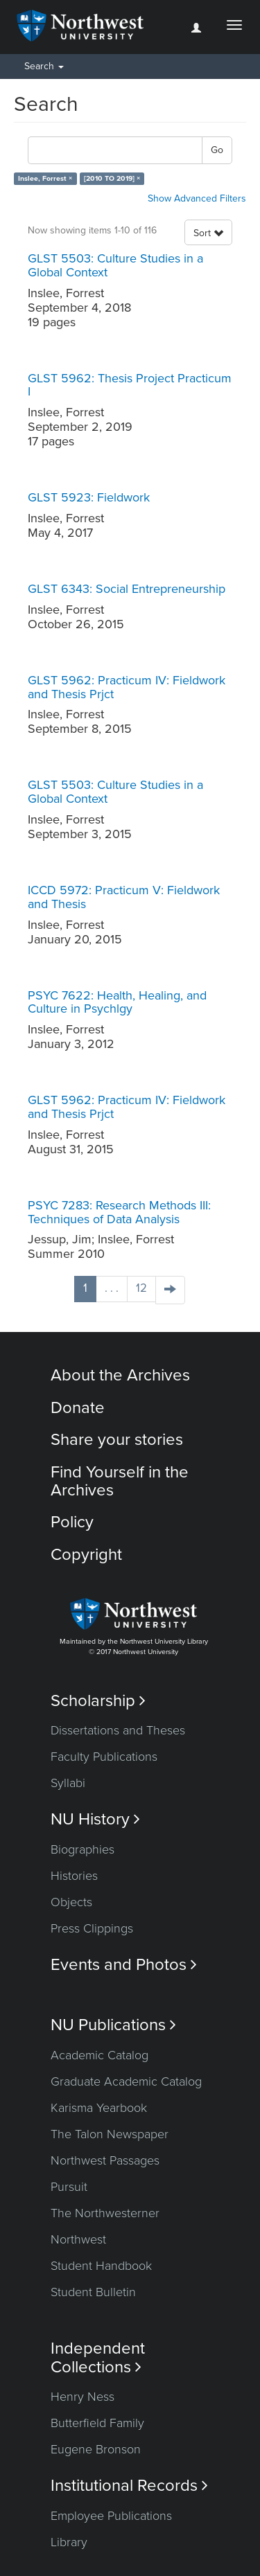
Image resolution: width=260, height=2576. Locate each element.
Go (217, 150)
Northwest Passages (105, 2160)
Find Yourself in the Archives (120, 1481)
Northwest (78, 2239)
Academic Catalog (99, 2055)
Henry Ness (82, 2396)
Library (69, 2542)
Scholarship (98, 1701)
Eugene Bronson (96, 2449)
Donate (78, 1408)
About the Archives (120, 1375)
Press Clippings (92, 1928)
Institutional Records (129, 2486)
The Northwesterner (105, 2213)
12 (141, 1288)
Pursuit (69, 2186)
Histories (74, 1875)
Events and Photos (124, 1965)
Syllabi (68, 1783)
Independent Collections (98, 2357)
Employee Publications (111, 2515)
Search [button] (44, 66)
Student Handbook (101, 2265)
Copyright (86, 1555)
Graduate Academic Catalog (126, 2081)
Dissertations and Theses (118, 1730)
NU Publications (113, 2025)
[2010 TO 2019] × (112, 178)
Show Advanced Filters (197, 198)
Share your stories (117, 1440)
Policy (72, 1522)
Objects (71, 1902)
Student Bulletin (93, 2292)
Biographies (82, 1849)
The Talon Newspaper (109, 2134)
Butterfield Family (97, 2423)
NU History (95, 1819)
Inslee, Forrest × (45, 178)
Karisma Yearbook (99, 2107)
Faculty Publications (104, 1756)
